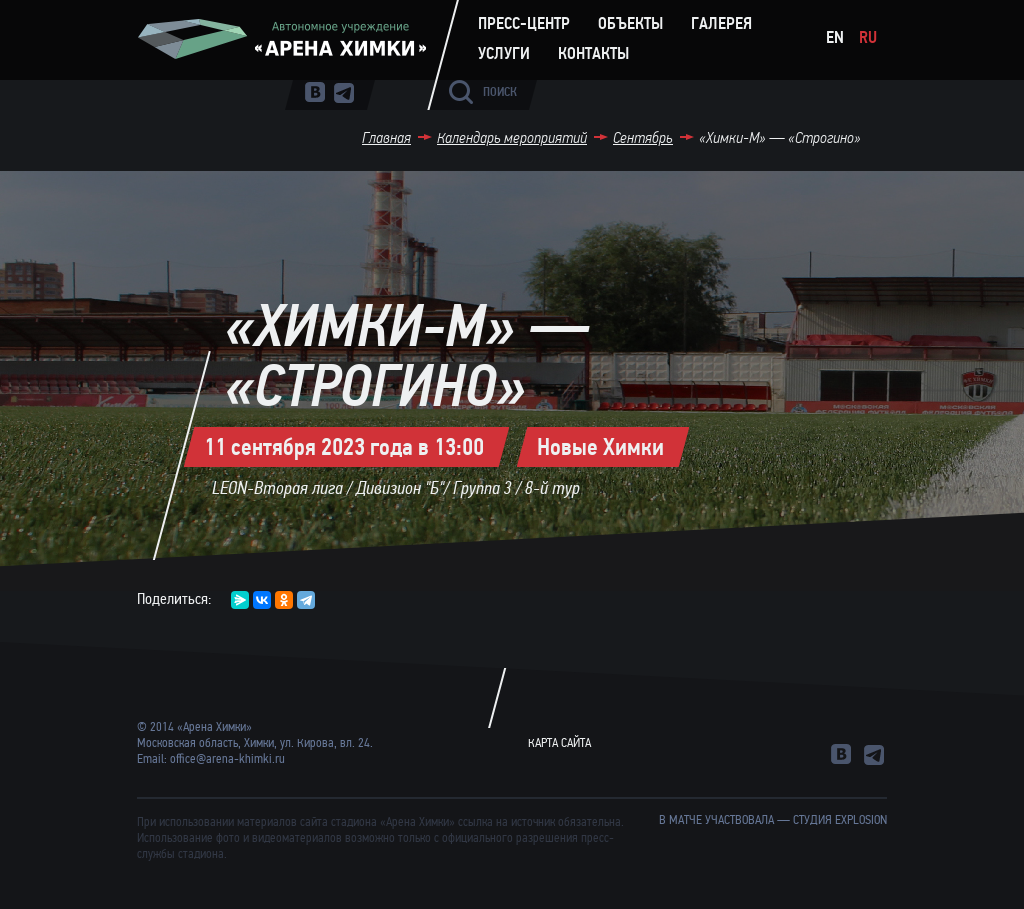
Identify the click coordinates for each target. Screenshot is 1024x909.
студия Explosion (840, 820)
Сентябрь (643, 137)
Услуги (504, 54)
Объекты (630, 24)
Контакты (593, 54)
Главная (386, 137)
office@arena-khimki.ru (227, 759)
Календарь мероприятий (512, 137)
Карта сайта (559, 743)
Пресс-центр (524, 24)
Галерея (721, 24)
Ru (868, 37)
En (835, 37)
